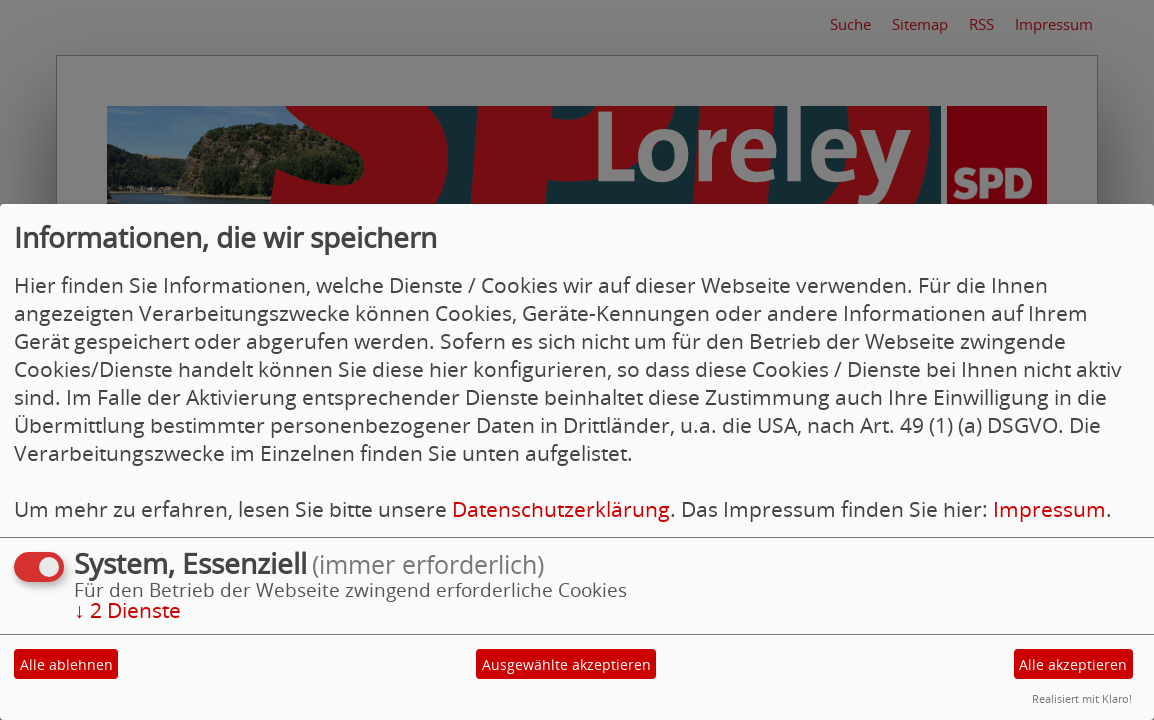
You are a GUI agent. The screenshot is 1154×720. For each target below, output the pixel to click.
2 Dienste (127, 610)
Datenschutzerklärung (561, 509)
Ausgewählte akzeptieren (566, 664)
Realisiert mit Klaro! (1082, 698)
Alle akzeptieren (1073, 664)
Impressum (1049, 509)
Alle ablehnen (66, 664)
